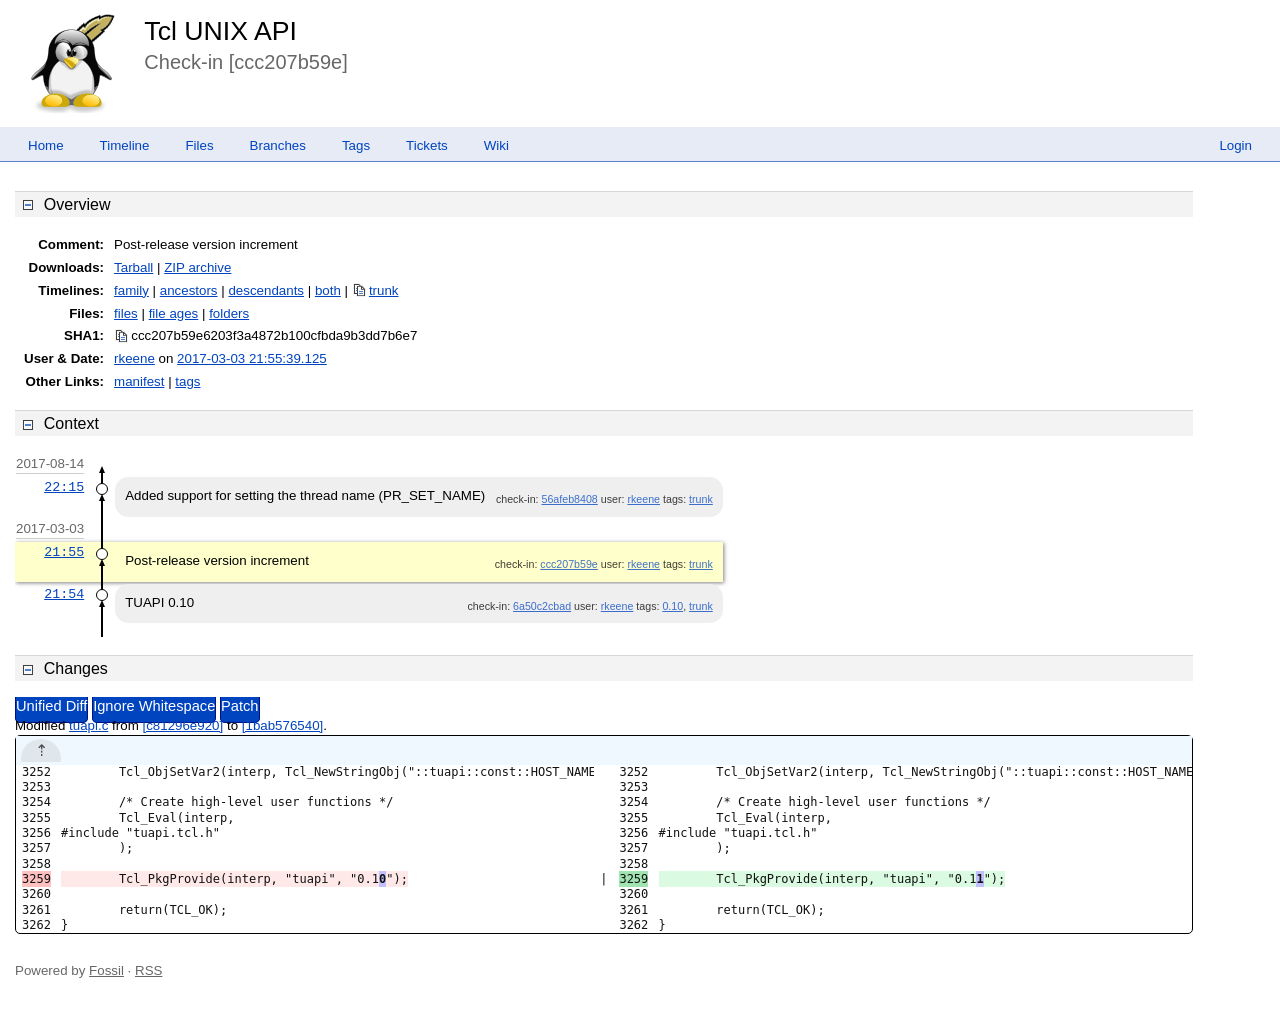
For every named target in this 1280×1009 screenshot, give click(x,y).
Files (199, 145)
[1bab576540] (283, 725)
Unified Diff (51, 706)
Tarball (133, 267)
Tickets (427, 145)
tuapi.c (88, 725)
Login (1235, 145)
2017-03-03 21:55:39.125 (252, 358)
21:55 (64, 552)
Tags (356, 145)
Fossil (106, 970)
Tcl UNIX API (220, 31)
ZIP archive (197, 267)
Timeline (125, 145)
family (131, 290)
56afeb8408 (570, 499)
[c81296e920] (182, 725)
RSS (148, 970)
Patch (239, 706)
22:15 (64, 487)
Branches (278, 145)
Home (46, 145)
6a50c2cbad (542, 606)
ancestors (189, 290)
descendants (266, 290)
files (126, 313)
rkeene (134, 358)
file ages (174, 313)
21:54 (64, 594)
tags (187, 381)
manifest (139, 381)
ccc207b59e (568, 564)
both (328, 290)
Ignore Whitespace (154, 706)
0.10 (672, 606)
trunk (384, 290)
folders (229, 313)
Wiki (496, 145)
